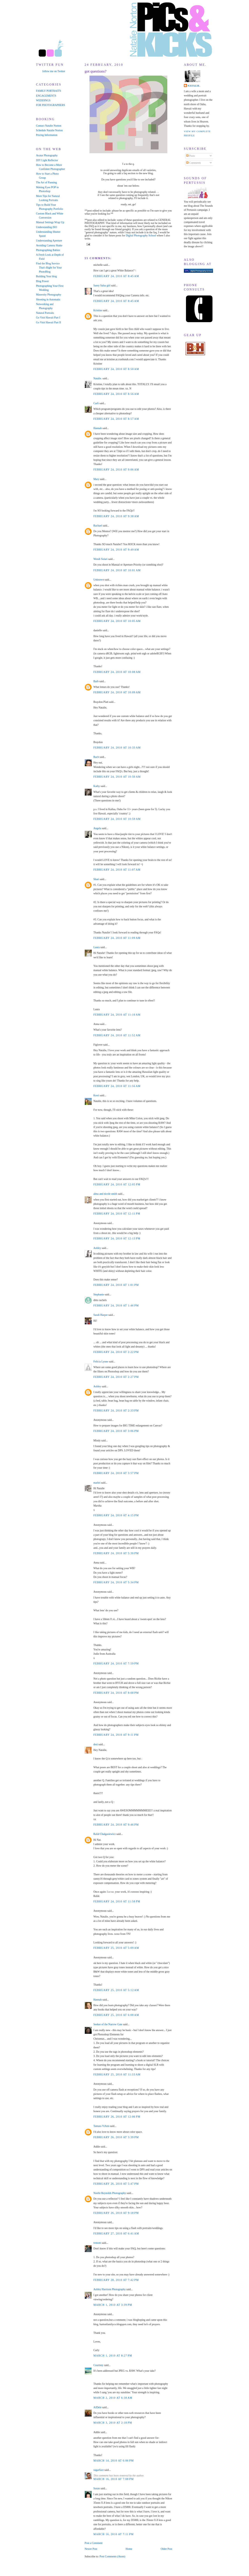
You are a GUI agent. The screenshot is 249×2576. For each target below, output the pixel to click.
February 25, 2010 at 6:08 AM (116, 2015)
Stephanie (98, 1294)
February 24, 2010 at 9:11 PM (116, 1734)
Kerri (96, 1095)
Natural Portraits (45, 312)
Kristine (97, 310)
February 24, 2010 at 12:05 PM (116, 1184)
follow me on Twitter (53, 71)
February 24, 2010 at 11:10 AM (117, 1014)
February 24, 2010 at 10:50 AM (117, 776)
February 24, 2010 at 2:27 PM (116, 1376)
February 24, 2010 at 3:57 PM (116, 1473)
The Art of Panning (46, 182)
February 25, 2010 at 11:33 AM (117, 2074)
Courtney (98, 2365)
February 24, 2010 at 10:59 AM (117, 819)
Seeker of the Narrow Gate (107, 2024)
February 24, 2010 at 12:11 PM (116, 1213)
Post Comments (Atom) (112, 2556)
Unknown (98, 579)
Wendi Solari (100, 559)
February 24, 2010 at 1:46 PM (116, 1305)
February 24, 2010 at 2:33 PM (116, 1410)
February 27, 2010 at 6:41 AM (116, 2233)
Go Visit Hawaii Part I (48, 317)
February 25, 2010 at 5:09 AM (116, 1947)
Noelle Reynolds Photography (109, 2193)
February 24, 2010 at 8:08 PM (116, 1692)
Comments (193, 162)
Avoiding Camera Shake (49, 245)
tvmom (97, 2242)
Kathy (96, 786)
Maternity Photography (48, 294)
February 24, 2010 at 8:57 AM (116, 418)
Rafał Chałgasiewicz (104, 1834)
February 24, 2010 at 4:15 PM (116, 1515)
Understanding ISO (46, 227)
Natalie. (97, 378)
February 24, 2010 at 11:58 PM (116, 1901)
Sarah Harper (100, 1314)
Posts (190, 155)
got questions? (95, 71)
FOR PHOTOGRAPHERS (50, 105)
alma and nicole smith (105, 1193)
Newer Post (91, 2548)
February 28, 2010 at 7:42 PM (116, 2280)
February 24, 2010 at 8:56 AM (116, 394)
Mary (96, 479)
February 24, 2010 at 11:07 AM (117, 869)
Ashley (97, 1248)
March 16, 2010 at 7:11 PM (113, 2534)
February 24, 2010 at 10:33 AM (117, 747)
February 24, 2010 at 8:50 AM (116, 369)
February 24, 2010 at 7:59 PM (116, 1663)
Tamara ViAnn (101, 2126)
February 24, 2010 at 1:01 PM (116, 1285)
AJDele (97, 2407)
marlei (96, 1482)
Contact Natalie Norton (48, 125)
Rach (96, 756)
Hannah (97, 428)
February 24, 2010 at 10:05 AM (117, 621)
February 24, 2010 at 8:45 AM (116, 276)
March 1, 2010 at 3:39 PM (112, 2304)
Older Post (166, 2548)
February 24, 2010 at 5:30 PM (116, 1553)
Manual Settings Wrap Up (50, 222)
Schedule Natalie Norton (49, 130)
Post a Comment (94, 2543)
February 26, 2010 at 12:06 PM (116, 2116)
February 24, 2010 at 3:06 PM (116, 1431)
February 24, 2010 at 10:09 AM (117, 692)
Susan (96, 2488)
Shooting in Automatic (48, 299)
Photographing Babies (48, 250)
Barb (96, 681)
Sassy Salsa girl (101, 285)
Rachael (97, 525)
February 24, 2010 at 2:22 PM (116, 1352)
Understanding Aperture (49, 240)
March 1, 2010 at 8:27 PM (112, 2355)
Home (129, 2548)
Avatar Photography (47, 155)
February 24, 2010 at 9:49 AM (116, 549)
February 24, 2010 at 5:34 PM (116, 1582)
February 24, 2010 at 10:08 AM (117, 672)
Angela (97, 828)
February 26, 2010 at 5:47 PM (116, 2183)
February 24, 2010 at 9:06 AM (116, 469)
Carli (96, 403)
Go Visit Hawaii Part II (48, 322)
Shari (96, 879)
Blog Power (42, 281)
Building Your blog (46, 276)
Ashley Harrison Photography (109, 2289)
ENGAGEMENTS (46, 95)
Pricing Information (46, 135)
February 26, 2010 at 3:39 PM (116, 2137)
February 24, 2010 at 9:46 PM (116, 1824)
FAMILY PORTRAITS (48, 90)
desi (95, 1744)
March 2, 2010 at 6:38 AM (112, 2397)
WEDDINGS (43, 100)
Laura (96, 947)
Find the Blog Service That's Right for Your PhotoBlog (49, 267)
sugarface (98, 2469)
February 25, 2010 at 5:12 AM (116, 1990)
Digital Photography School (140, 235)
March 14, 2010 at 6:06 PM (113, 2460)
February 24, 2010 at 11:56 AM (117, 1086)
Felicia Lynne (100, 1361)
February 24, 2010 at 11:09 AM (117, 937)
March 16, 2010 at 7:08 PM (113, 2479)
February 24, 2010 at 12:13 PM (116, 1238)
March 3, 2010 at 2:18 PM (112, 2422)
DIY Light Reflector (47, 160)
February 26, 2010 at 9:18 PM (116, 2212)
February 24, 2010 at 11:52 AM (117, 1035)
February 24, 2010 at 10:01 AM (117, 570)
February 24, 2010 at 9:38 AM (116, 516)
